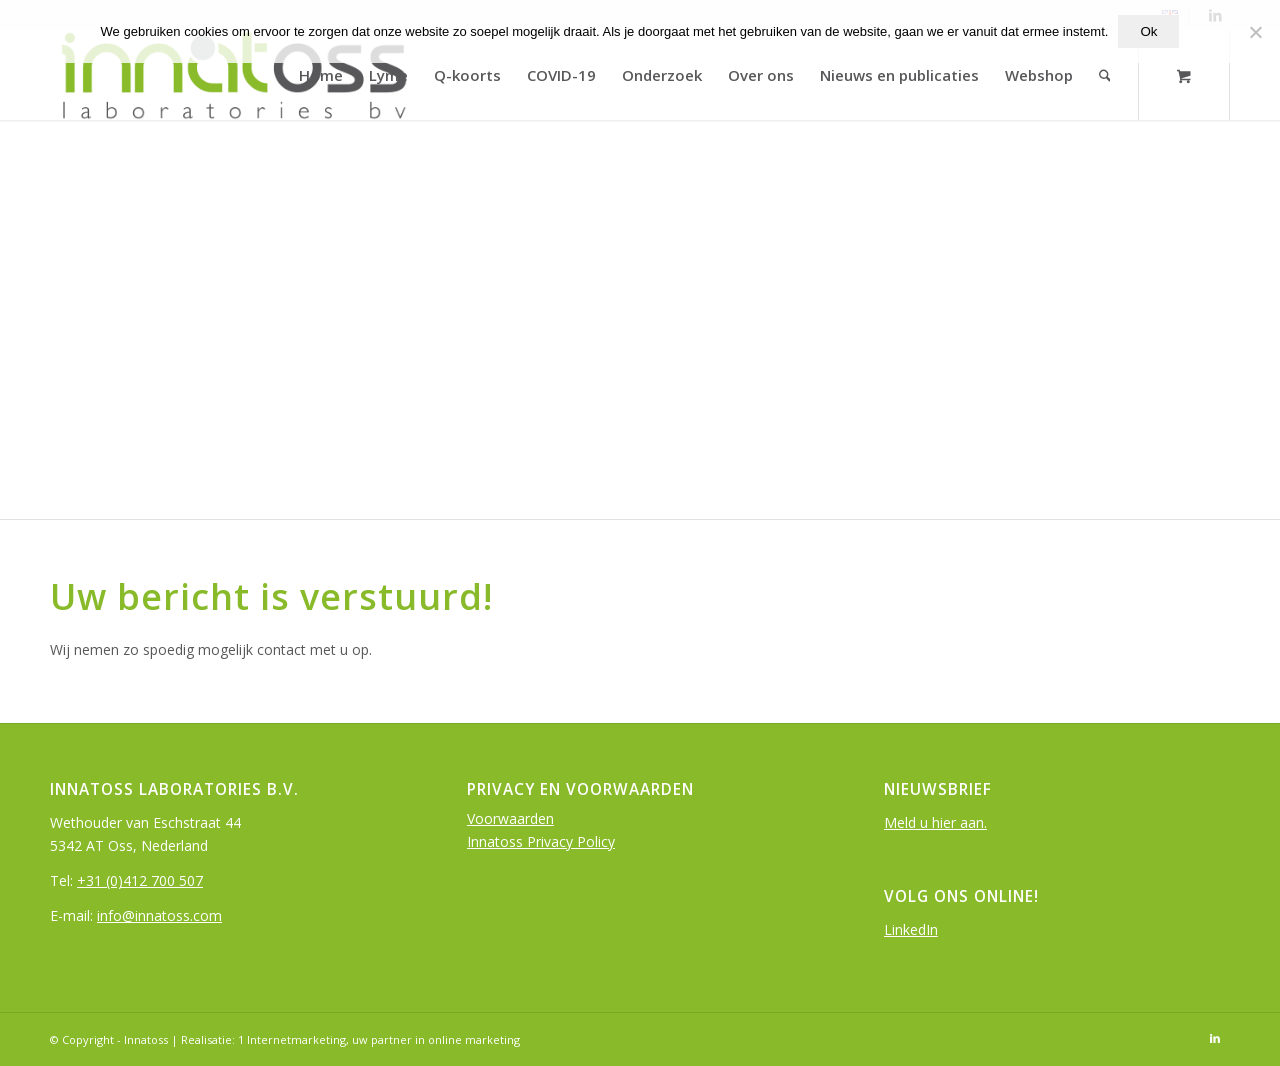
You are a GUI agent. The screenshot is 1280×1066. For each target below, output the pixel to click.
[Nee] (1255, 32)
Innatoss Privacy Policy (541, 841)
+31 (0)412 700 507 (140, 880)
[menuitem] (321, 75)
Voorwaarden (510, 818)
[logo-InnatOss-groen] (232, 75)
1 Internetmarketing (292, 1039)
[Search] (1105, 75)
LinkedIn (911, 929)
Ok (1148, 31)
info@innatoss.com (159, 915)
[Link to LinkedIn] (1215, 1038)
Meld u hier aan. (935, 822)
